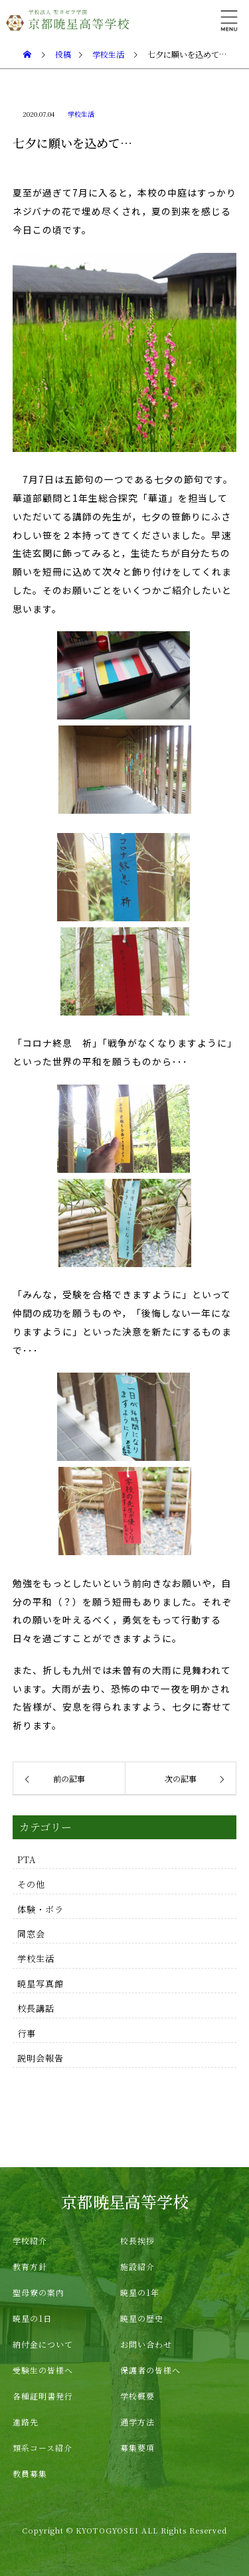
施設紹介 (137, 2266)
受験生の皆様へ (43, 2370)
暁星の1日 (32, 2318)
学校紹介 (30, 2240)
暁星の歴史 (141, 2318)
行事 (26, 2033)
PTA (26, 1859)
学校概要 (137, 2395)
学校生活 (81, 114)
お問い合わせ (146, 2344)
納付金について (43, 2344)
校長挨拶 (137, 2240)
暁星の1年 (139, 2292)
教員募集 (30, 2473)
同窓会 (31, 1934)
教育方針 (30, 2266)
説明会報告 (40, 2058)
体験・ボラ (40, 1909)
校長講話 (35, 2008)
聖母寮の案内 (38, 2292)
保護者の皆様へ (150, 2370)
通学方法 (137, 2421)
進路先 (26, 2421)
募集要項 (137, 2447)
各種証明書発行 (43, 2395)
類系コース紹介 (42, 2447)
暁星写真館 (40, 1983)
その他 (31, 1884)
